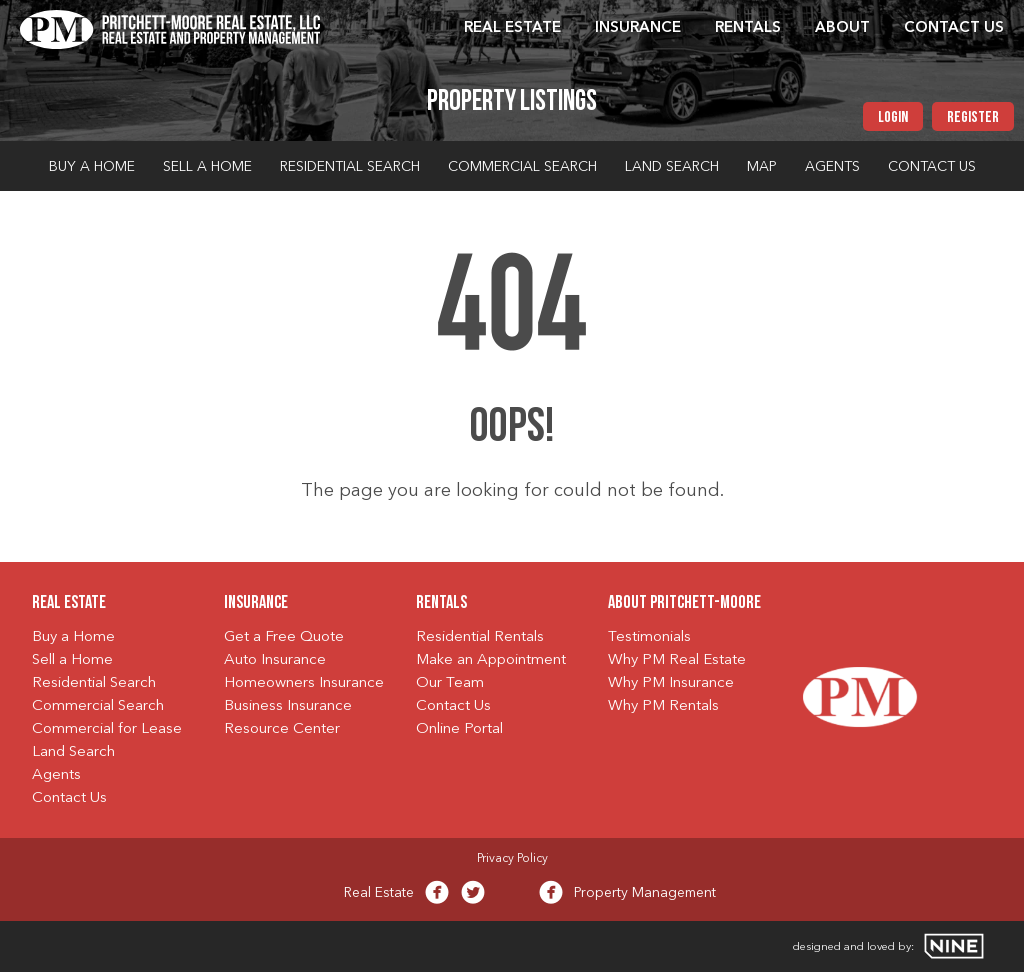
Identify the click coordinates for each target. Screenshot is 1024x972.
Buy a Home (92, 167)
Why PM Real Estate (677, 660)
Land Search (672, 167)
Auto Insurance (275, 660)
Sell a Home (207, 167)
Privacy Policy (512, 859)
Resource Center (282, 729)
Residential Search (350, 167)
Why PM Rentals (663, 706)
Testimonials (649, 637)
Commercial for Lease (107, 729)
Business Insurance (288, 706)
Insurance (638, 28)
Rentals (748, 28)
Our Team (450, 683)
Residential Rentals (480, 637)
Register (973, 118)
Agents (832, 167)
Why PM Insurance (671, 683)
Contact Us (954, 28)
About (842, 28)
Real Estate (512, 28)
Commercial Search (522, 167)
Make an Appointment (491, 660)
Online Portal (459, 729)
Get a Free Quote (284, 637)
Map (762, 167)
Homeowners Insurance (304, 683)
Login (893, 118)
